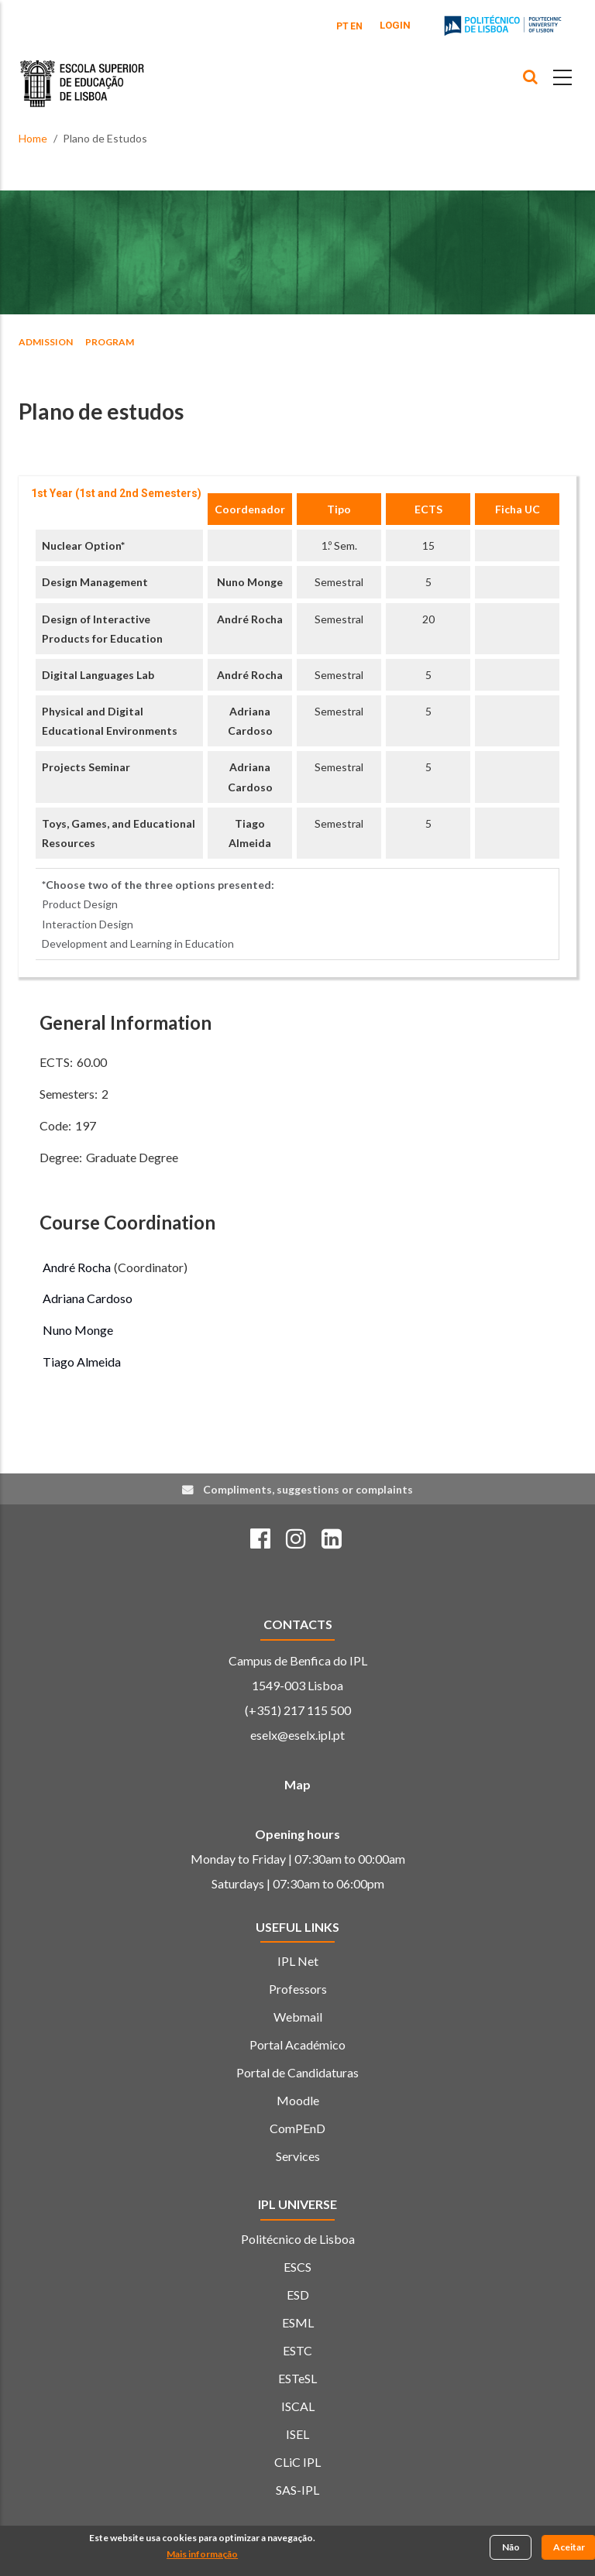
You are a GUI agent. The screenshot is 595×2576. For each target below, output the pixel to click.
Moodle (298, 2100)
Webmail (297, 2016)
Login (395, 25)
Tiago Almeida (82, 1361)
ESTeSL (297, 2378)
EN (356, 26)
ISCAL (298, 2406)
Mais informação (202, 2555)
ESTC (297, 2350)
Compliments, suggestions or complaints (308, 1489)
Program (109, 342)
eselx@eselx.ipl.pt (297, 1734)
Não (511, 2548)
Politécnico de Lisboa (298, 2238)
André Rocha (250, 619)
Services (298, 2156)
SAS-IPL (297, 2489)
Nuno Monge (250, 581)
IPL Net (297, 1960)
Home (33, 138)
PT (342, 26)
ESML (298, 2322)
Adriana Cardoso (87, 1298)
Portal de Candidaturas (297, 2072)
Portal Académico (297, 2044)
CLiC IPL (297, 2461)
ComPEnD (297, 2128)
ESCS (297, 2266)
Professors (298, 1988)
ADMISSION (46, 342)
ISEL (297, 2434)
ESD (298, 2294)
